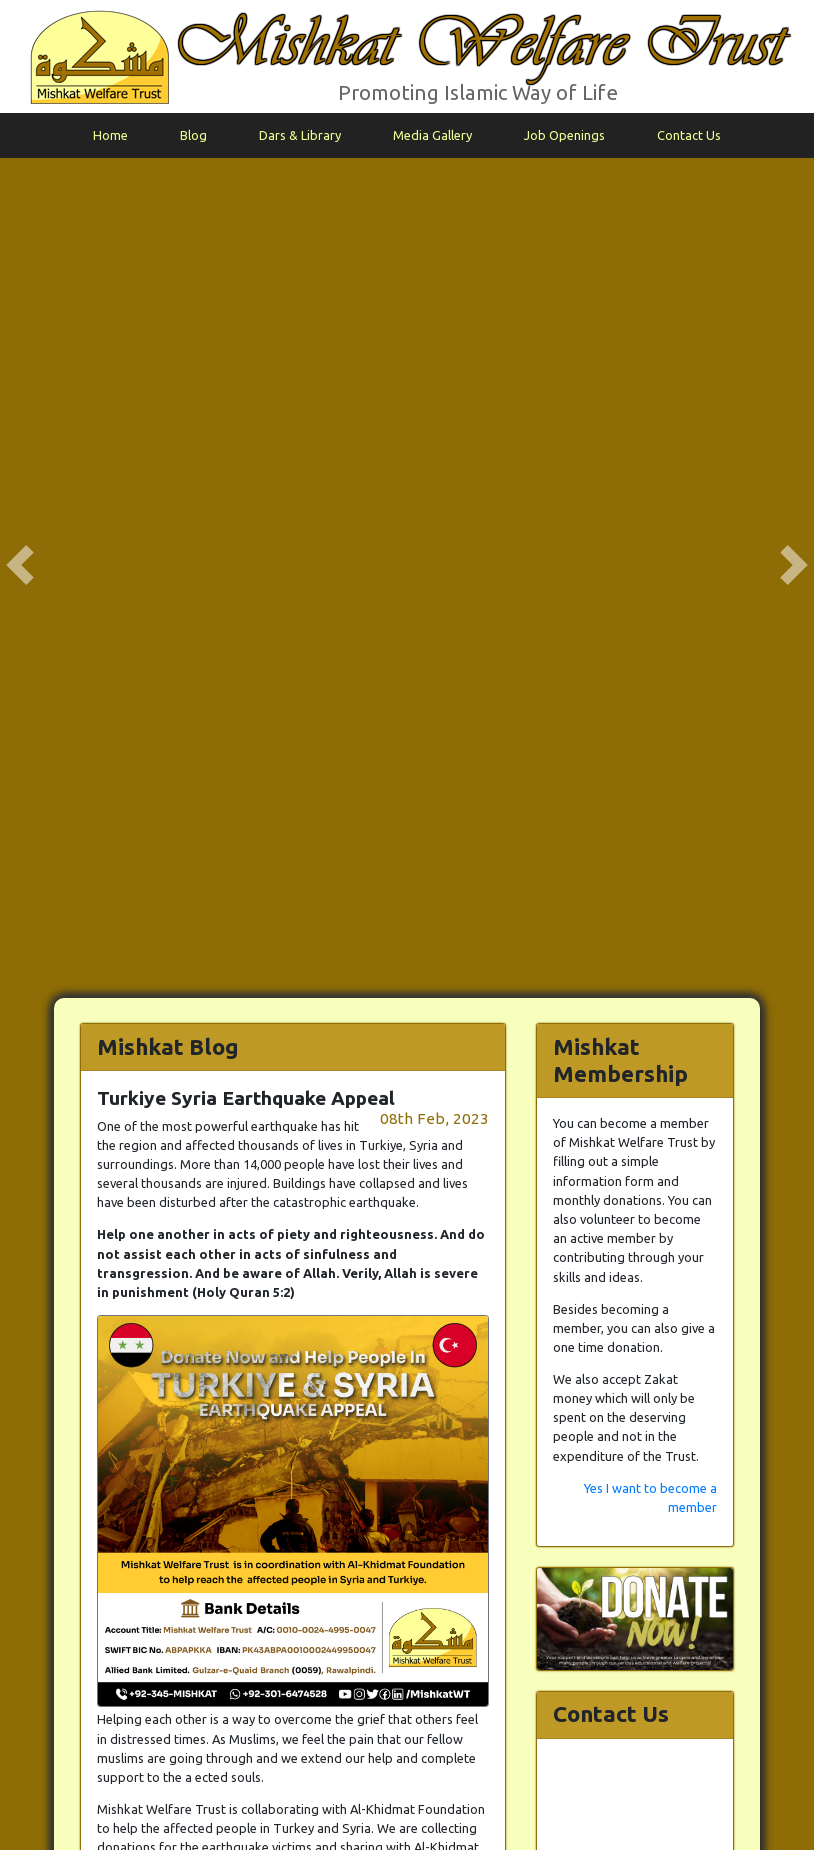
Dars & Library (300, 135)
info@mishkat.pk (749, 1802)
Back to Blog (469, 1262)
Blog (193, 135)
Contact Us (689, 135)
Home (110, 135)
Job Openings (564, 135)
